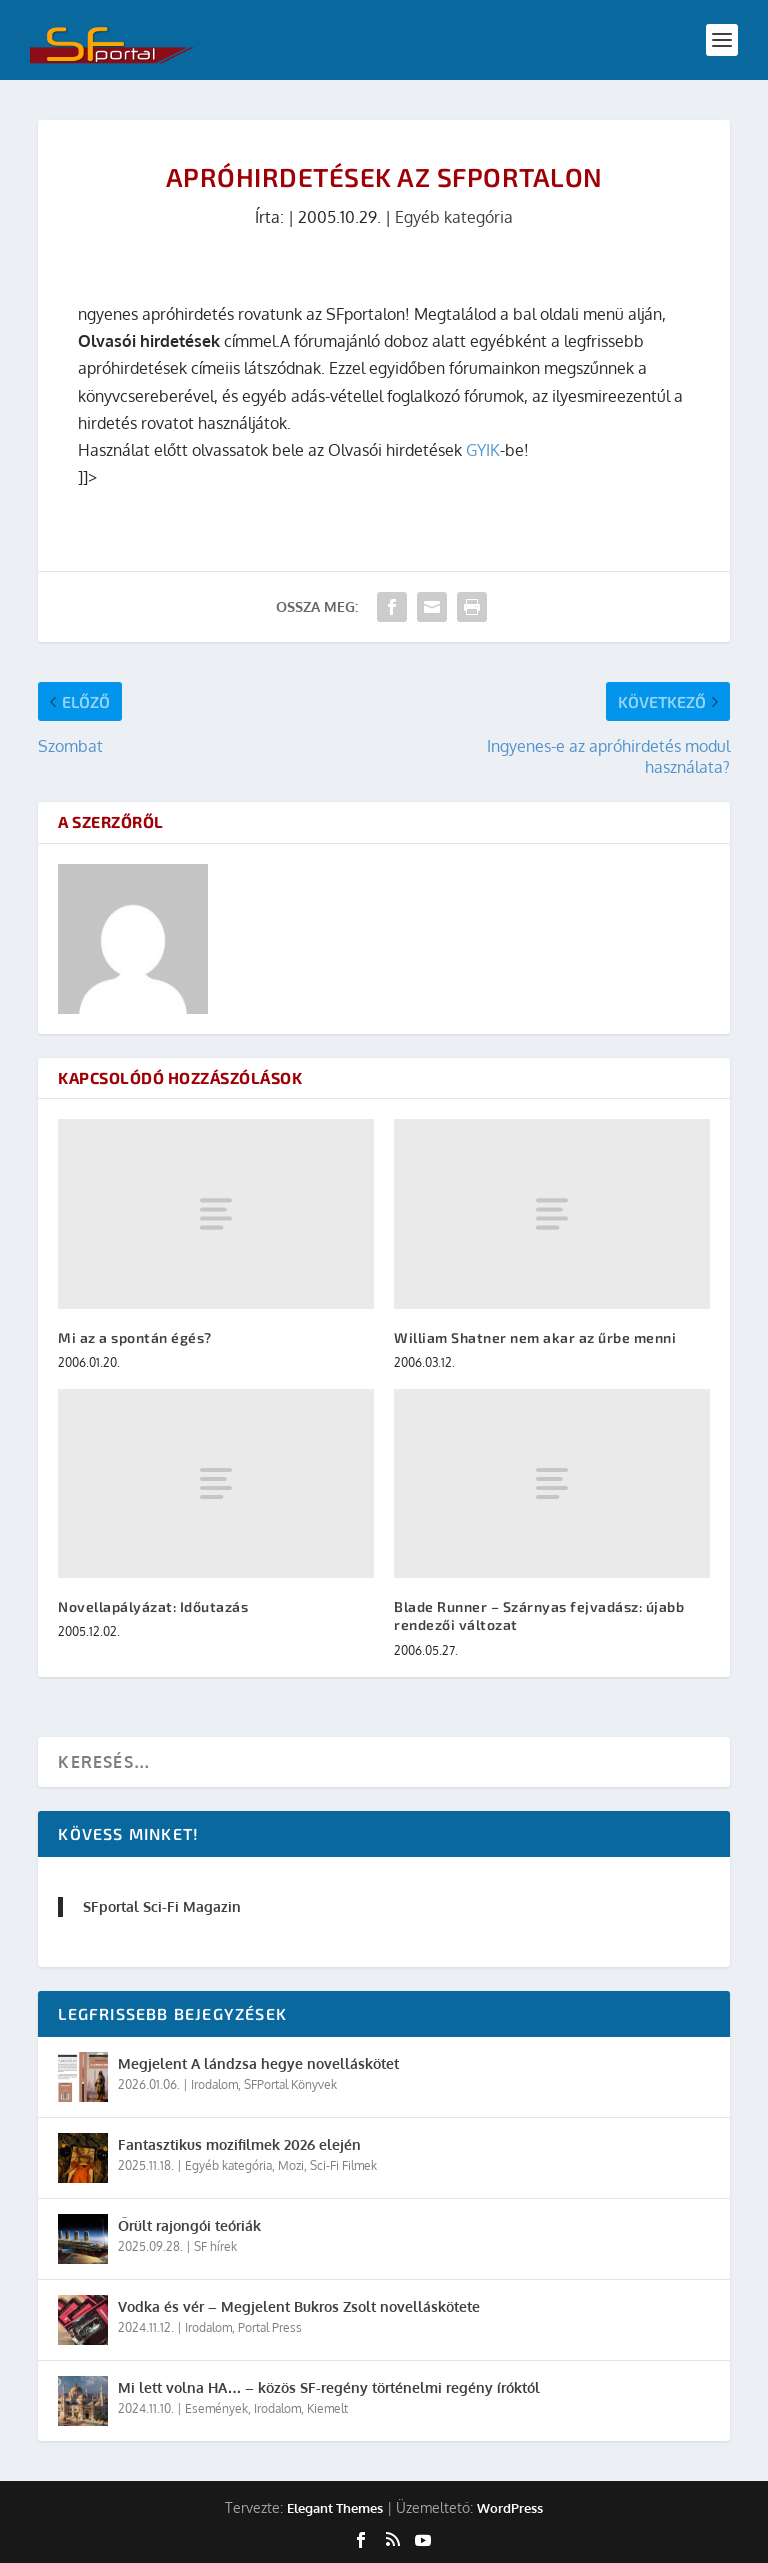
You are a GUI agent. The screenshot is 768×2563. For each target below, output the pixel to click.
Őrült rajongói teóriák (189, 2225)
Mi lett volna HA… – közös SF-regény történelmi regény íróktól (329, 2387)
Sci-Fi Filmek (343, 2165)
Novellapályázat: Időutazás (153, 1606)
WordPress (510, 2508)
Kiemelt (327, 2408)
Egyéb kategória (454, 217)
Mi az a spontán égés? (135, 1337)
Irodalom (214, 2084)
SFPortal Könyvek (290, 2084)
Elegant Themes (335, 2508)
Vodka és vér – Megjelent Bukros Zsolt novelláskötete (299, 2306)
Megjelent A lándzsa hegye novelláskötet (258, 2063)
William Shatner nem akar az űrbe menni (535, 1337)
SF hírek (215, 2246)
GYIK (483, 450)
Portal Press (270, 2327)
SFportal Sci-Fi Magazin (162, 1906)
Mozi (291, 2165)
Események (216, 2408)
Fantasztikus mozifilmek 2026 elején (239, 2144)
